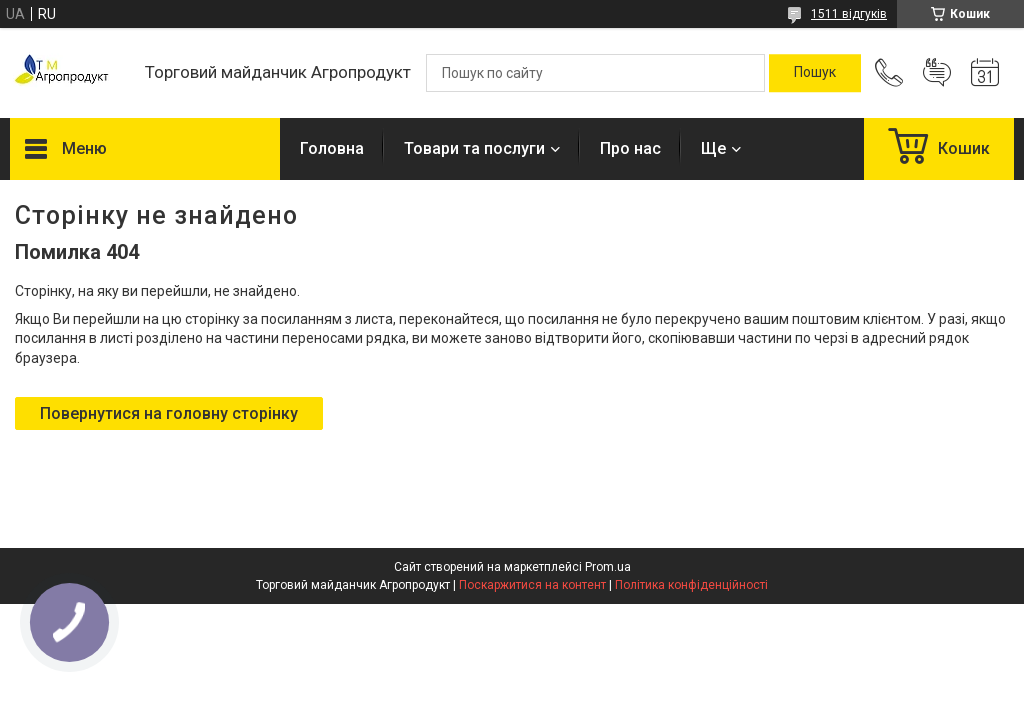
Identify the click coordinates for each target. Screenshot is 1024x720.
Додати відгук (937, 73)
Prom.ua (608, 567)
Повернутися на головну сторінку (169, 413)
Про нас (630, 148)
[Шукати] (815, 73)
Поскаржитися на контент (532, 585)
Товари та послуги (474, 148)
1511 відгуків (849, 14)
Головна (332, 148)
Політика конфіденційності (691, 585)
